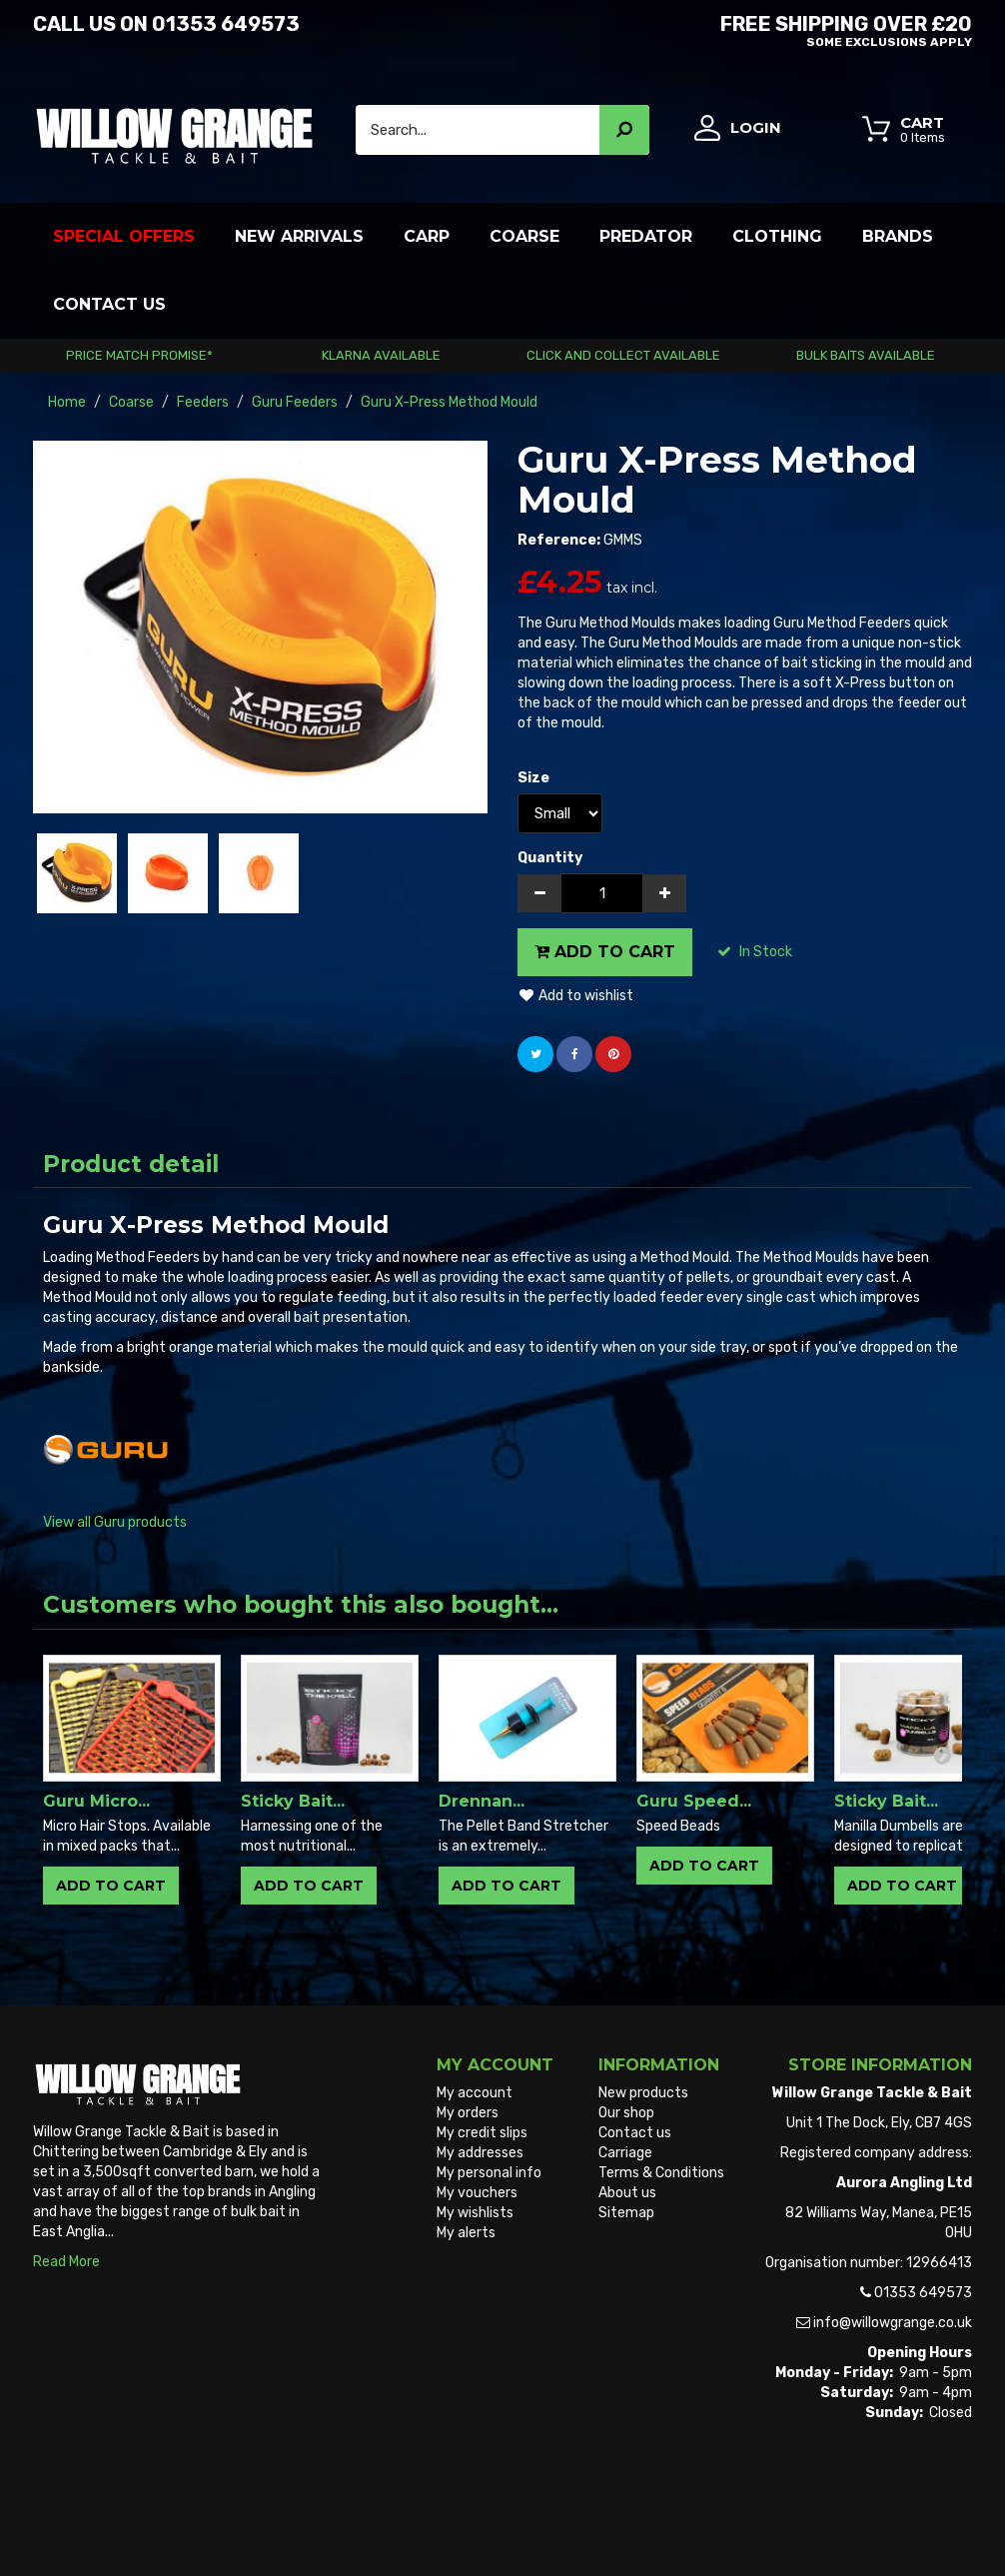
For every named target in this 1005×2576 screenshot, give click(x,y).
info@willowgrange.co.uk (892, 2322)
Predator (645, 236)
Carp (427, 236)
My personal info (489, 2172)
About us (627, 2192)
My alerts (466, 2232)
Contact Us (109, 304)
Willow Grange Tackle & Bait (121, 2523)
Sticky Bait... (293, 1801)
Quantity (549, 857)
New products (643, 2092)
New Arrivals (299, 236)
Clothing (777, 236)
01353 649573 (226, 24)
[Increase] (664, 893)
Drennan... (481, 1801)
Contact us (634, 2132)
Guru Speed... (693, 1801)
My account (474, 2092)
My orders (468, 2112)
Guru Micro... (96, 1801)
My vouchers (477, 2192)
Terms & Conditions (661, 2172)
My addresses (480, 2152)
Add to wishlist (575, 995)
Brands (897, 236)
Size (534, 777)
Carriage (625, 2152)
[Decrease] (539, 893)
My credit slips (482, 2132)
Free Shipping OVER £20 (744, 28)
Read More (66, 2261)
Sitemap (626, 2212)
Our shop (626, 2112)
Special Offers (124, 236)
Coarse (524, 236)
